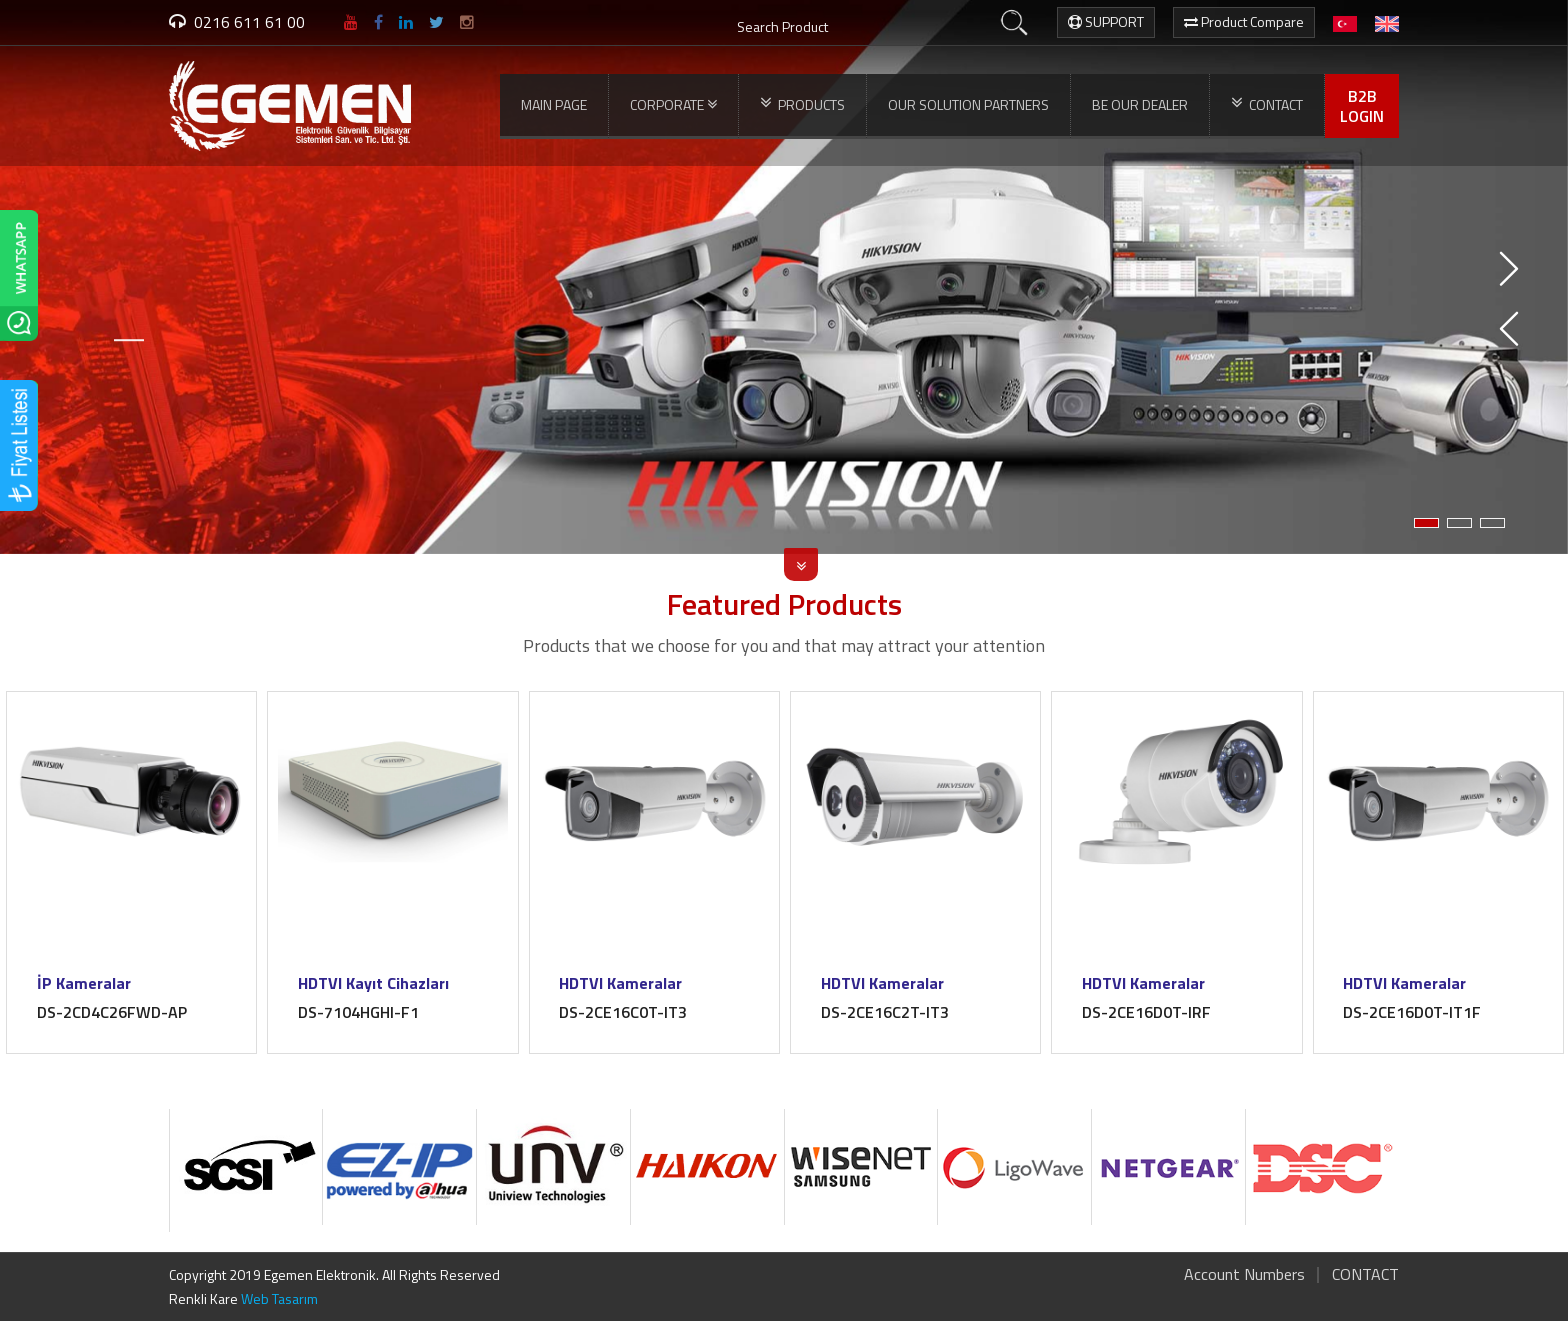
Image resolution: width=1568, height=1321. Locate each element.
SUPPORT (1106, 21)
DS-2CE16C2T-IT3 (885, 1012)
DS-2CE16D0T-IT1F (1413, 1012)
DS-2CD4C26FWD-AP (112, 1012)
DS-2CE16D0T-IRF (1146, 1012)
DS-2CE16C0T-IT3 (624, 1012)
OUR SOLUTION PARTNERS (968, 104)
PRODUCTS (802, 104)
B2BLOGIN (1362, 106)
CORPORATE (673, 105)
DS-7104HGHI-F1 (358, 1012)
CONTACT (1267, 104)
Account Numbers (1244, 1274)
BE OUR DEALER (1140, 104)
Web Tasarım (279, 1298)
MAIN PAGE (554, 104)
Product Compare (1244, 21)
